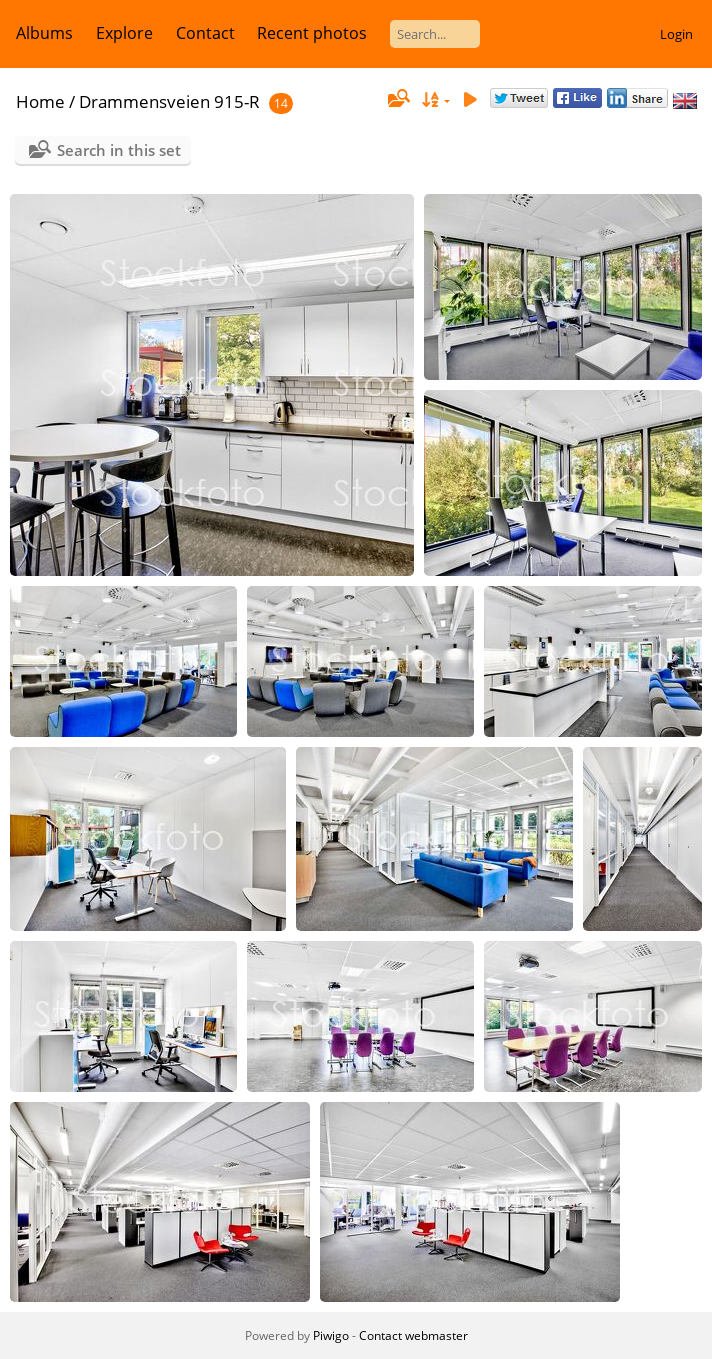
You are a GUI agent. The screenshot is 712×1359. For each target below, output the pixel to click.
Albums (44, 33)
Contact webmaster (413, 1335)
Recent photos (312, 33)
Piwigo (331, 1335)
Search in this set (119, 150)
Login (676, 34)
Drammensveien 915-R (169, 101)
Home (40, 101)
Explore (124, 33)
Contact (205, 33)
